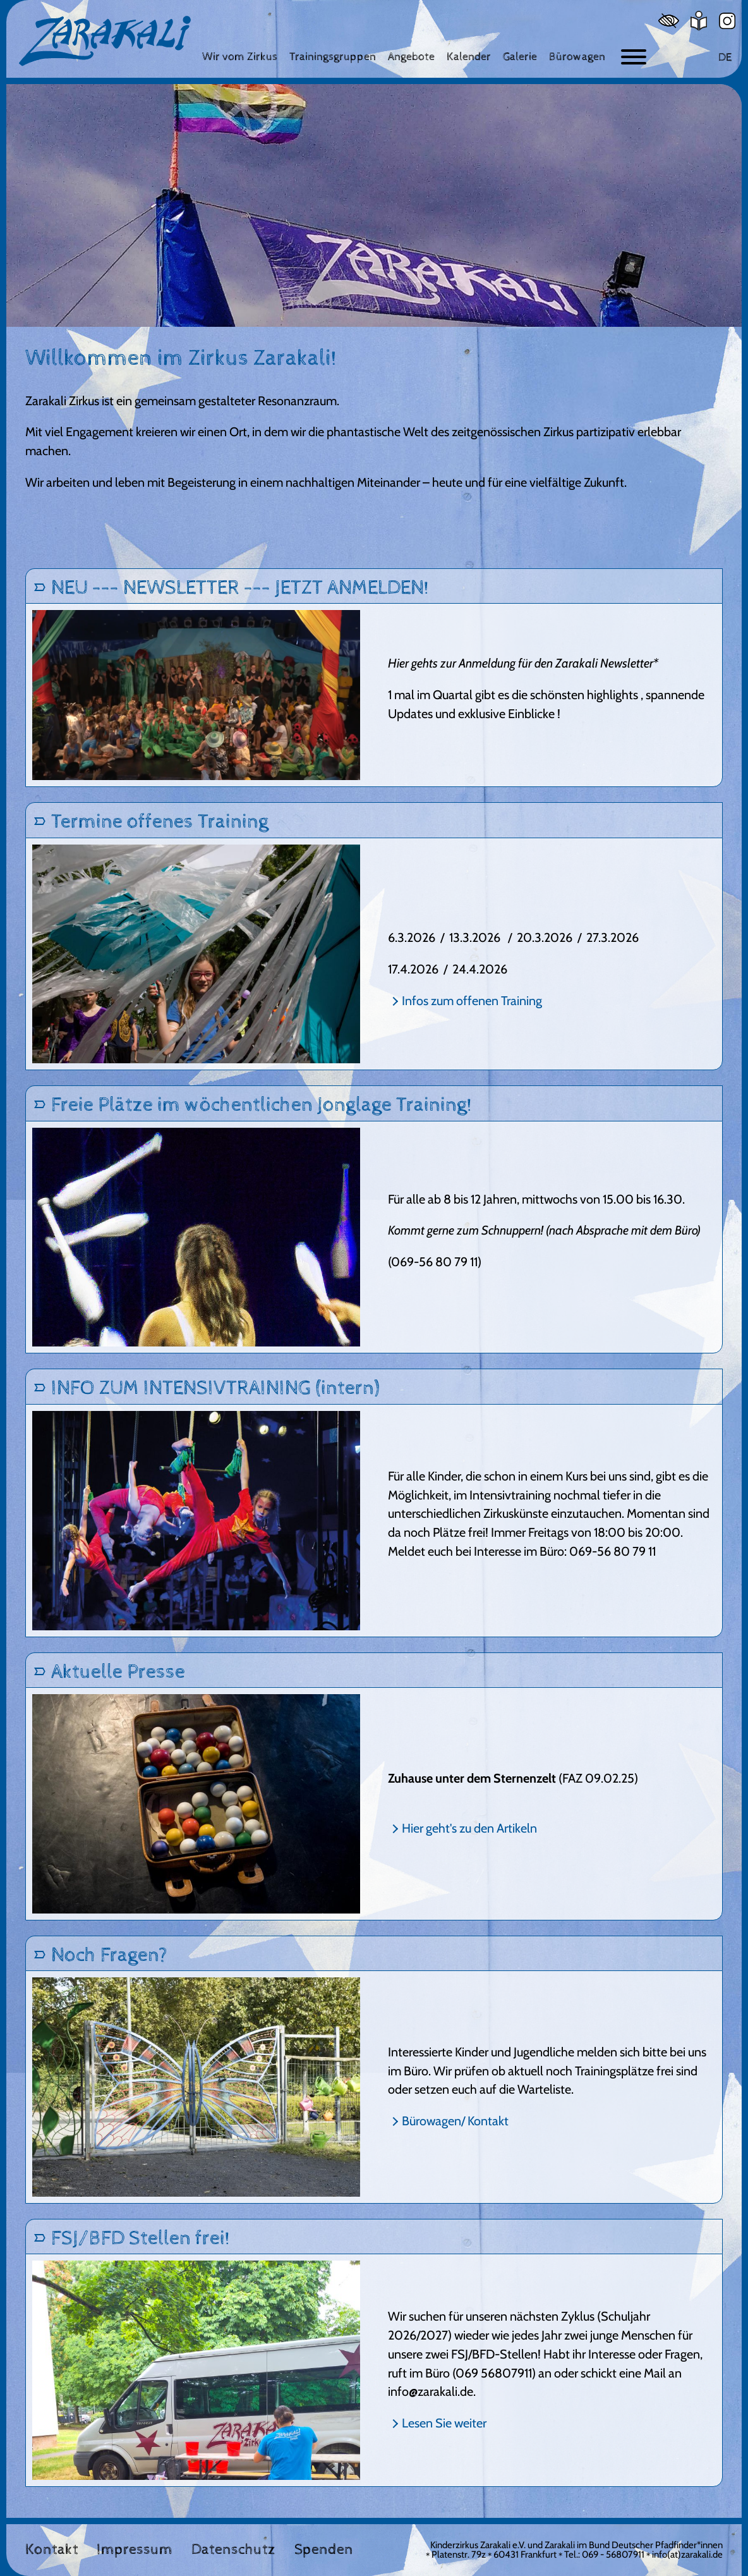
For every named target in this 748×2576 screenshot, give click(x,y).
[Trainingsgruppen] (332, 56)
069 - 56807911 (613, 2554)
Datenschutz (233, 2550)
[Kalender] (469, 56)
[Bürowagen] (577, 56)
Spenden (323, 2550)
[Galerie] (520, 56)
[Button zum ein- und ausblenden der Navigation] (633, 57)
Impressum (134, 2550)
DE (725, 57)
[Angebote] (411, 56)
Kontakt (51, 2550)
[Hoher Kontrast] (668, 20)
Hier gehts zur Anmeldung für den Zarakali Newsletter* (523, 663)
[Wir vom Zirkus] (239, 56)
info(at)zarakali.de (687, 2554)
